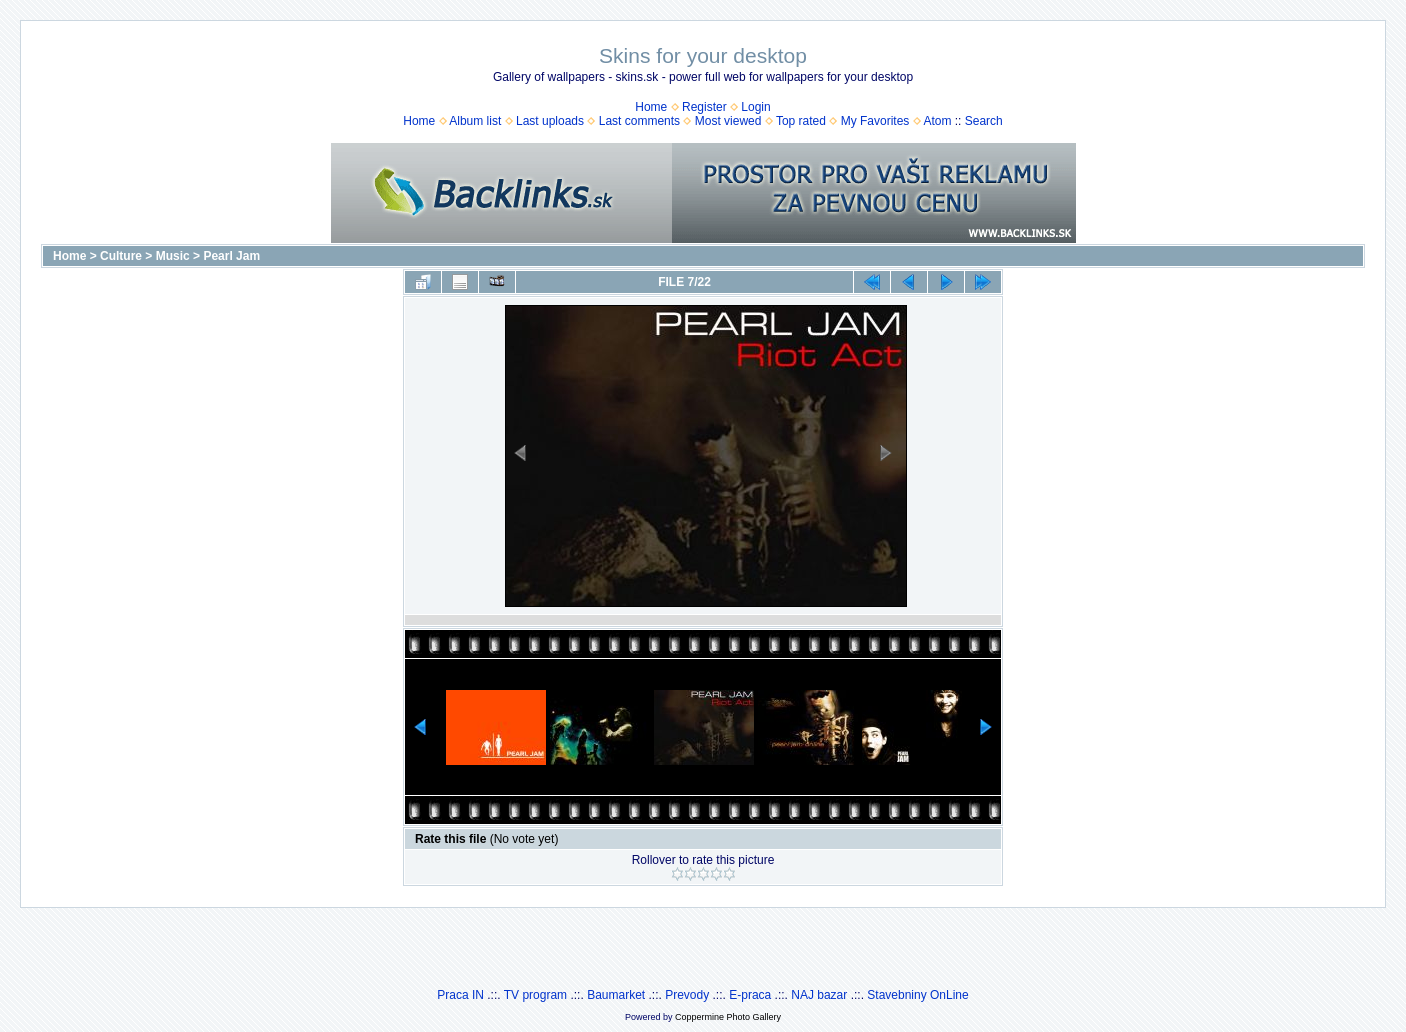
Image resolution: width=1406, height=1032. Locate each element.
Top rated (801, 121)
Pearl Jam (231, 256)
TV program (535, 995)
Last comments (639, 121)
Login (755, 107)
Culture (121, 256)
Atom (937, 121)
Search (984, 121)
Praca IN (460, 995)
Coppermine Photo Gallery (728, 1017)
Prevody (687, 995)
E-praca (750, 995)
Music (173, 256)
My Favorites (875, 121)
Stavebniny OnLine (917, 995)
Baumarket (616, 995)
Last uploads (550, 121)
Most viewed (728, 121)
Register (704, 107)
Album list (475, 121)
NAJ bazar (819, 995)
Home (651, 107)
